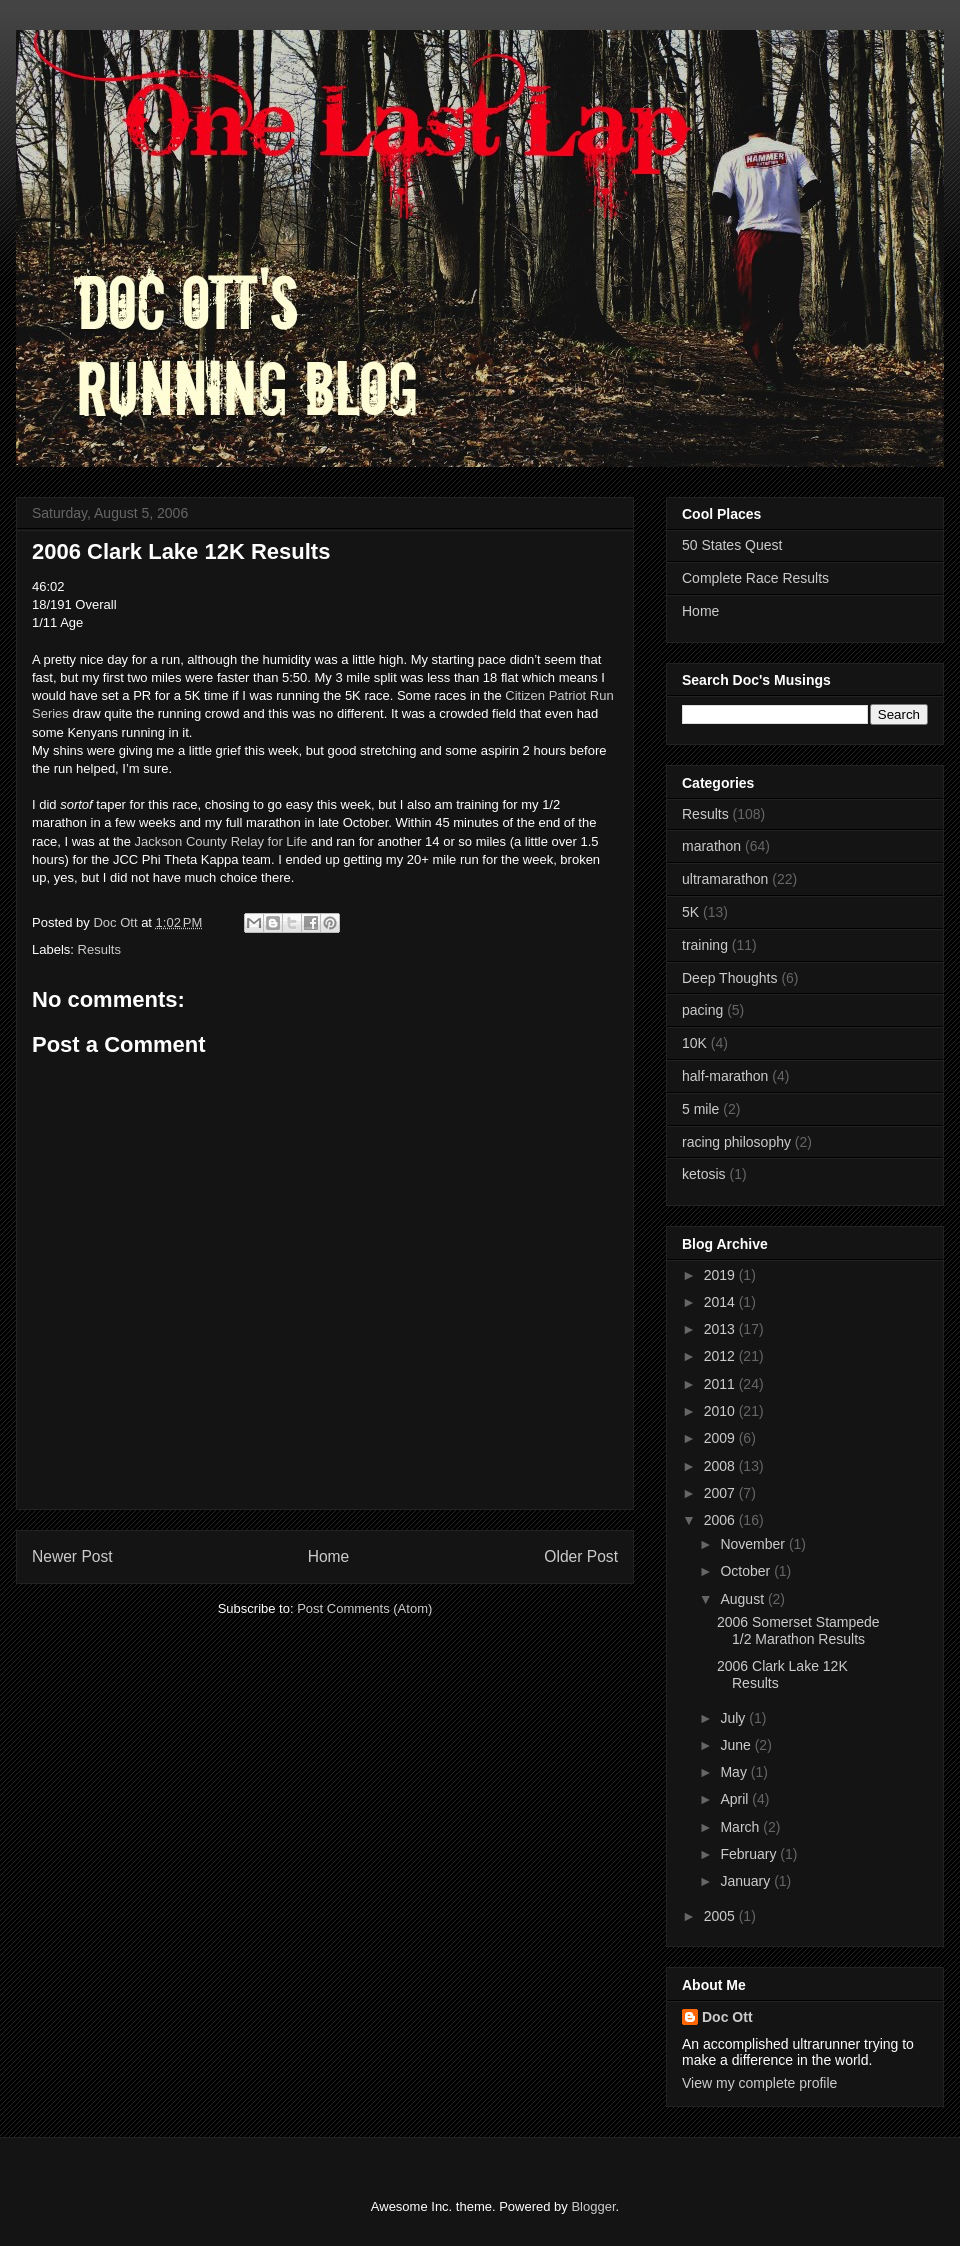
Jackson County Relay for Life (221, 841)
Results (99, 949)
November (754, 1544)
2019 (721, 1275)
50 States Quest (732, 545)
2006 (721, 1520)
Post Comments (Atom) (364, 1608)
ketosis (704, 1174)
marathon (711, 846)
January (747, 1881)
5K (690, 912)
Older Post (581, 1556)
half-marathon (725, 1076)
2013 (721, 1329)
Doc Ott (727, 2017)
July (734, 1718)
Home (329, 1556)
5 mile (700, 1109)
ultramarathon (725, 879)
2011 (721, 1384)
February (750, 1854)
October (747, 1571)
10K (694, 1043)
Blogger (593, 2206)
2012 (721, 1356)
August (743, 1599)
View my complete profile (759, 2083)
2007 (721, 1493)
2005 (721, 1916)
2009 (721, 1438)
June (737, 1745)
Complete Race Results (755, 578)
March (741, 1827)
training (705, 945)
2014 (721, 1302)
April (736, 1799)
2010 (721, 1411)
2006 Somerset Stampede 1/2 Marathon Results (798, 1630)
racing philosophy (736, 1142)
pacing (702, 1010)
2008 (721, 1466)
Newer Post (72, 1556)
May (735, 1772)
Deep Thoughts (729, 978)
